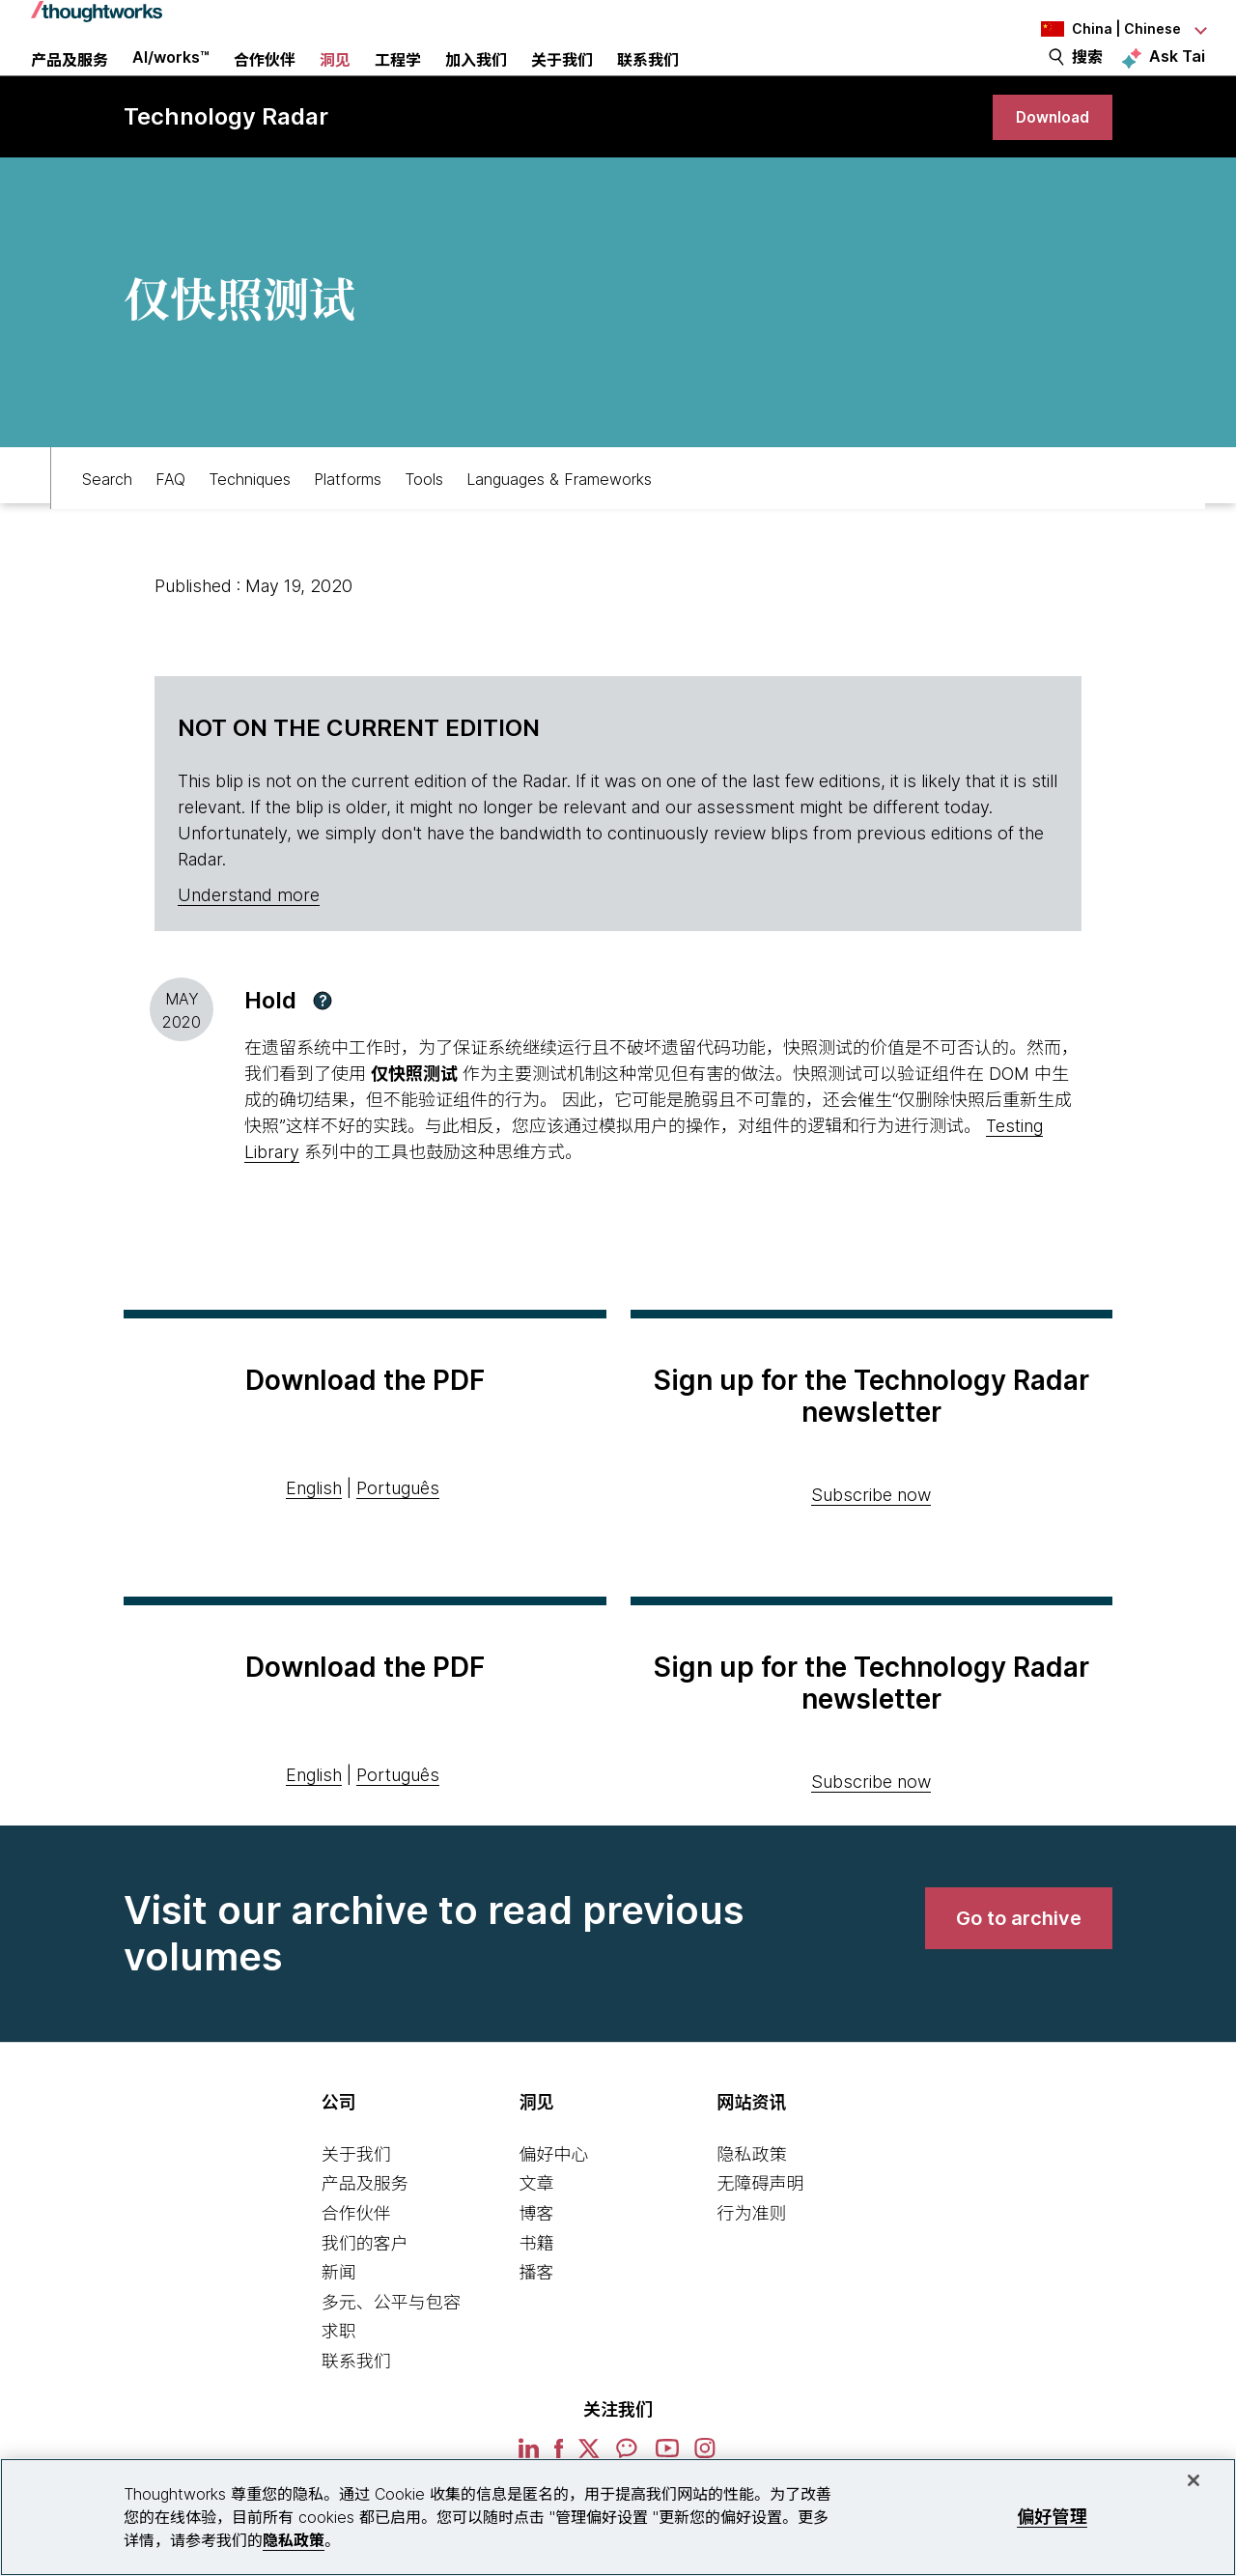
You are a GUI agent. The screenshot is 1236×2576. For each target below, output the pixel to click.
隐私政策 (751, 2200)
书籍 (537, 2289)
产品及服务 (365, 2230)
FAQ (170, 517)
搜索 (1087, 79)
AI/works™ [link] (171, 79)
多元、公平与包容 (391, 2347)
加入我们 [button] (476, 82)
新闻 (339, 2317)
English (314, 1533)
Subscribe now (871, 1540)
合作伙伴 (356, 2259)
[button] (322, 1046)
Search (107, 517)
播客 (537, 2317)
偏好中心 (554, 2200)
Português (397, 1533)
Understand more (249, 940)
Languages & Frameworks (559, 517)
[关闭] (1193, 2480)
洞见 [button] (335, 82)
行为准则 (751, 2259)
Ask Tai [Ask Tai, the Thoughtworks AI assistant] (1177, 78)
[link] (1046, 157)
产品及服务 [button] (69, 82)
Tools (424, 517)
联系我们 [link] (648, 82)
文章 (537, 2230)
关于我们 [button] (562, 82)
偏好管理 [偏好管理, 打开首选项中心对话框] (1052, 2516)
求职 (339, 2377)
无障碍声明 (759, 2230)
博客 (537, 2259)
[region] (618, 2517)
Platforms (347, 517)
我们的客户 (365, 2289)
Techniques (250, 517)
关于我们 (356, 2200)
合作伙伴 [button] (264, 82)
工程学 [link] (398, 82)
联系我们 (356, 2406)
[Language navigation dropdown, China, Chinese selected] (1099, 29)
